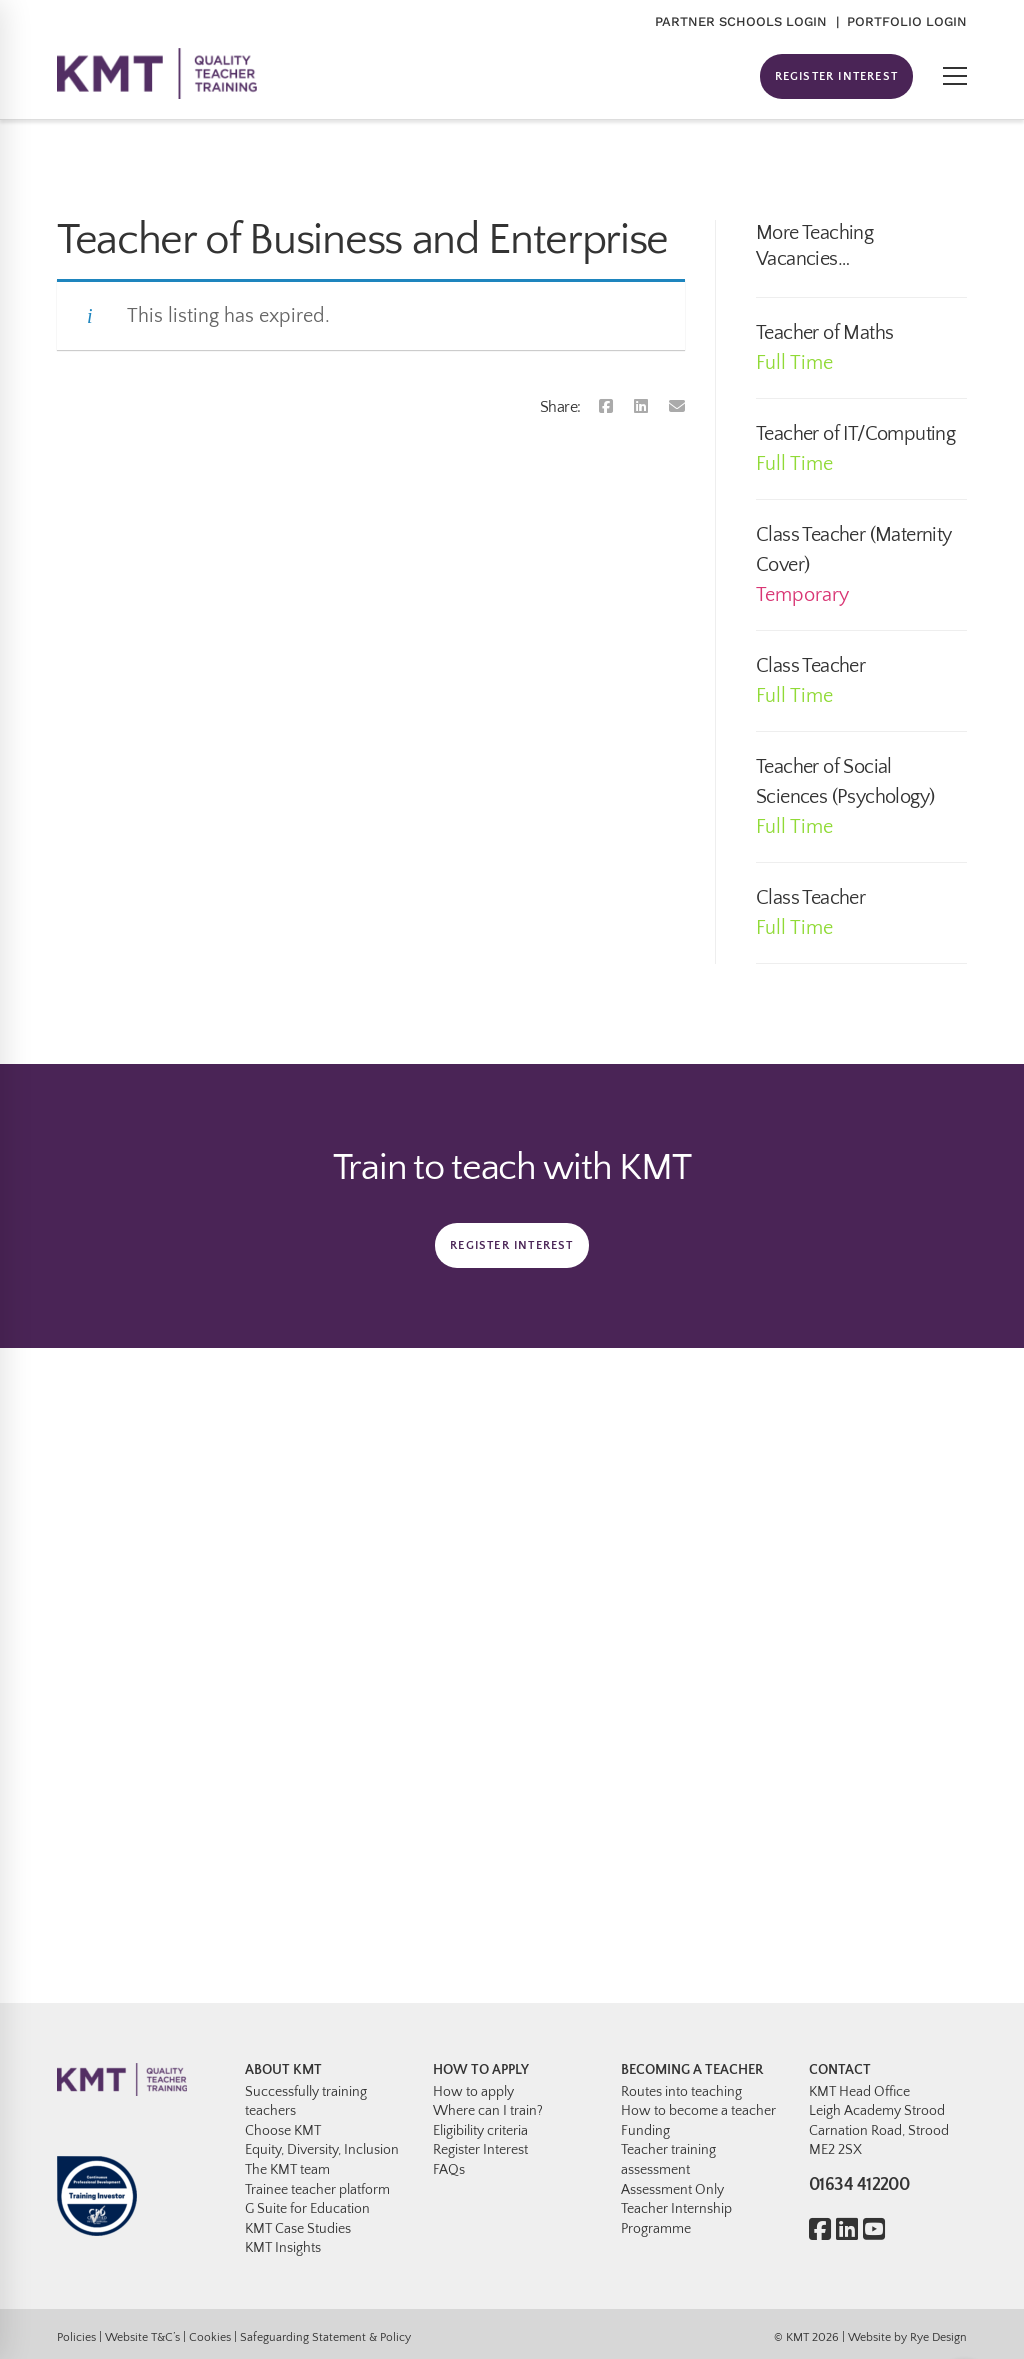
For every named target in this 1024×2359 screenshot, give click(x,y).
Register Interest (480, 2150)
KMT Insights (283, 2248)
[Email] (677, 407)
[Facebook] (606, 407)
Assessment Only (672, 2190)
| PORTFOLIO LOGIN (901, 21)
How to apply (473, 2092)
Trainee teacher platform (317, 2190)
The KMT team (287, 2170)
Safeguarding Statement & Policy (325, 2337)
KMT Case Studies (298, 2229)
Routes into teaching (681, 2092)
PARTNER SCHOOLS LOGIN (741, 21)
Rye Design (938, 2337)
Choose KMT (283, 2131)
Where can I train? (488, 2111)
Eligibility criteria (480, 2131)
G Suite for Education (307, 2209)
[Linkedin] (641, 407)
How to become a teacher (698, 2111)
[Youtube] (874, 2231)
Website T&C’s (142, 2337)
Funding (645, 2131)
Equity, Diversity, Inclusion (322, 2150)
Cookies (210, 2337)
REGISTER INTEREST (836, 76)
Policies (76, 2337)
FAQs (449, 2170)
